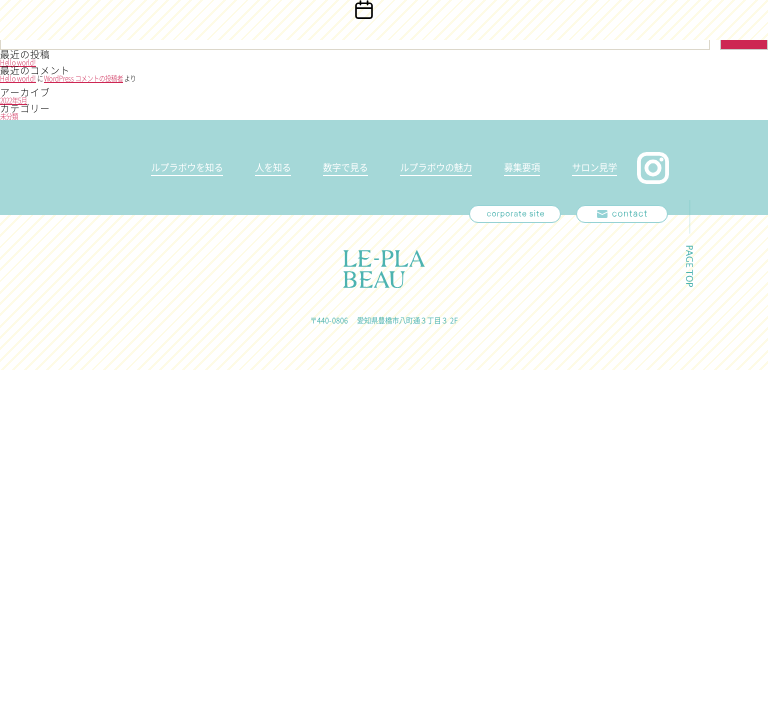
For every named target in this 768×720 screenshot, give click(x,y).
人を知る (273, 167)
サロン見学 (594, 167)
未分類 (9, 116)
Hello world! (18, 62)
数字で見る (345, 167)
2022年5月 (13, 100)
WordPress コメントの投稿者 (83, 78)
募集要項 (522, 167)
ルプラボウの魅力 (436, 167)
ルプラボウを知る (187, 167)
